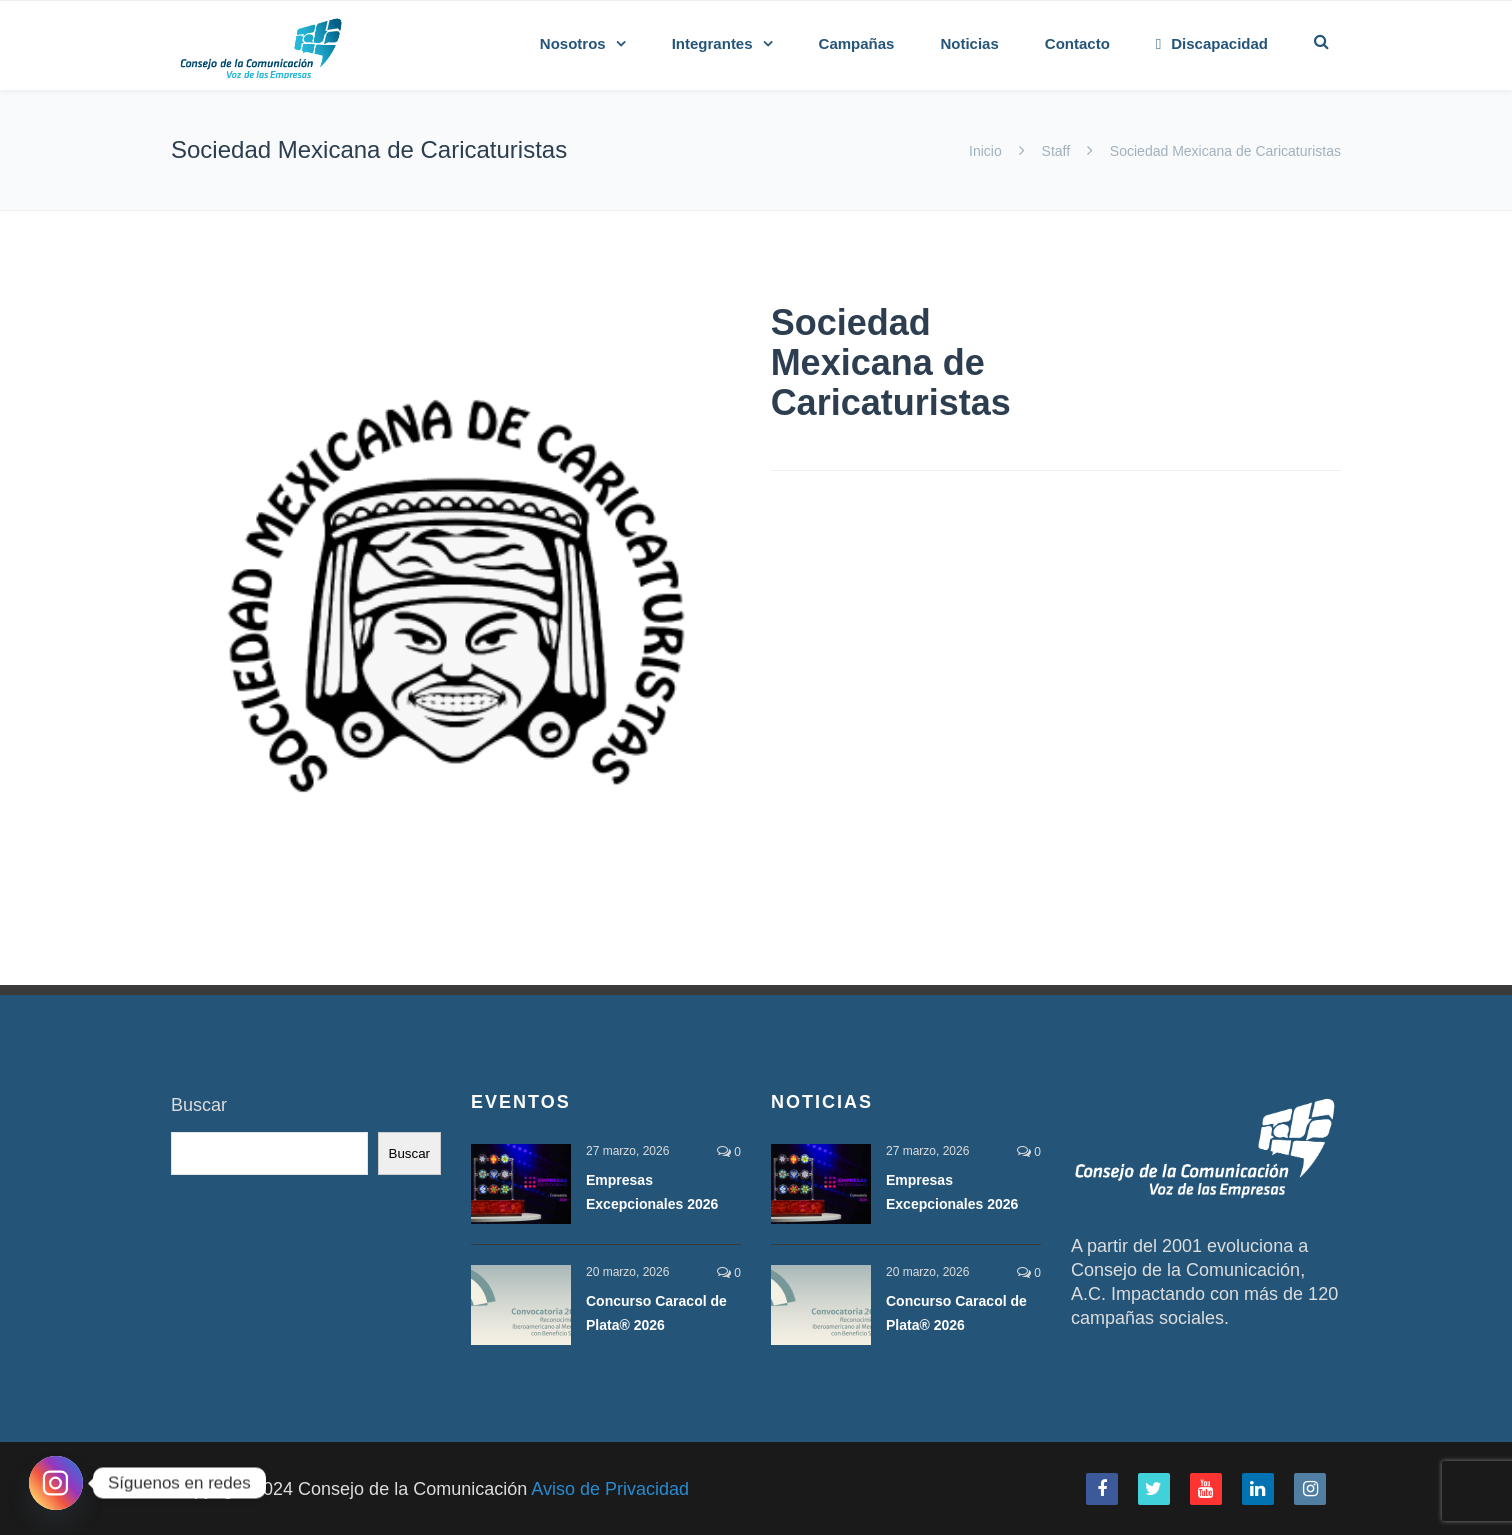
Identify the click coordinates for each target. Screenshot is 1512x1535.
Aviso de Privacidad (610, 1489)
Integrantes (712, 43)
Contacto (1077, 43)
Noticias (969, 43)
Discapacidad (1212, 43)
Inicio (987, 151)
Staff (1056, 151)
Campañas (857, 43)
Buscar (199, 1105)
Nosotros (573, 43)
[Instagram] (56, 1483)
